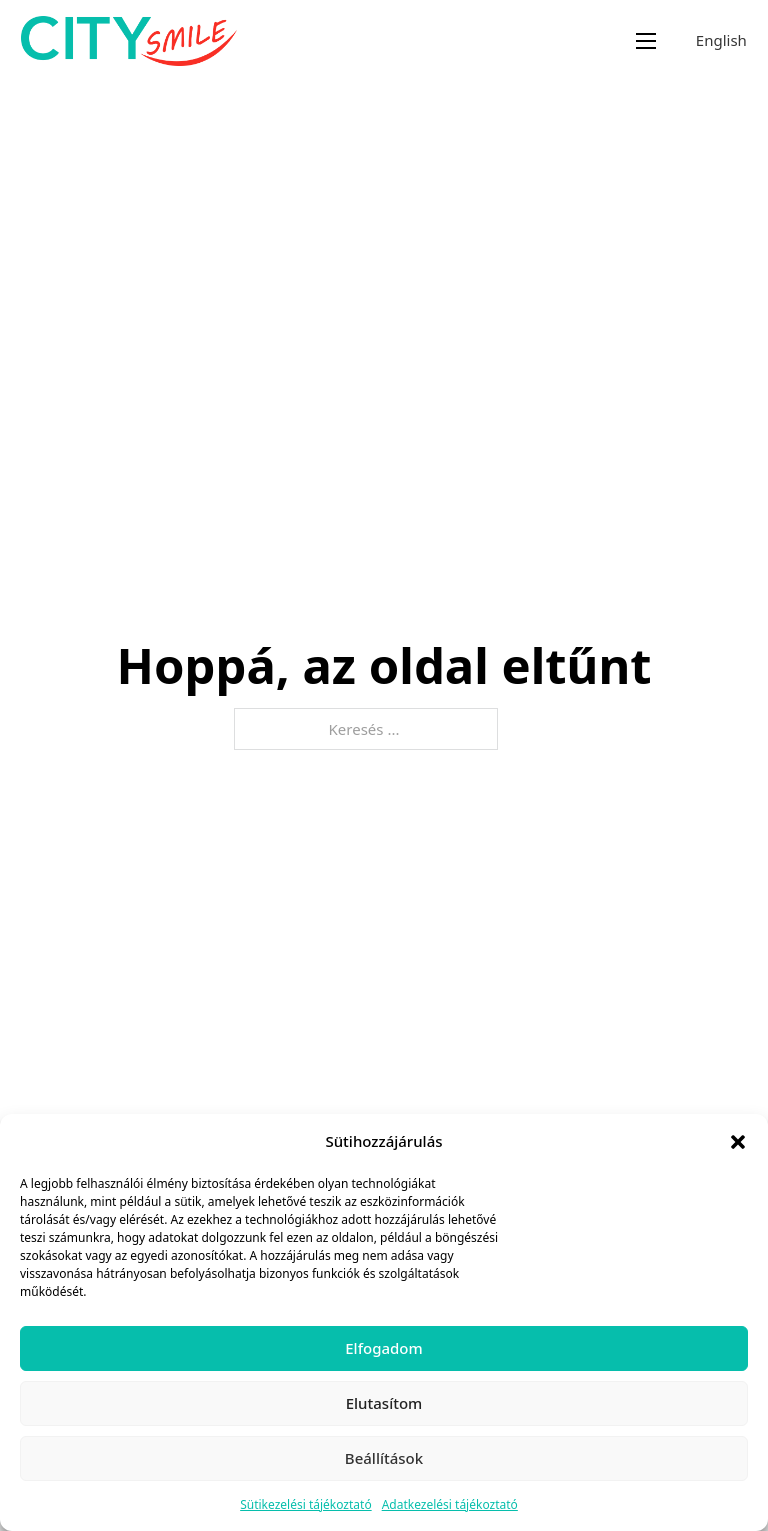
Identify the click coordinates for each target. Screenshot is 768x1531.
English (721, 40)
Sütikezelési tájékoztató (306, 1504)
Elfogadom (383, 1348)
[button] (738, 1142)
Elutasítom (384, 1403)
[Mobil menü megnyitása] (646, 41)
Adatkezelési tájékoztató (450, 1504)
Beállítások (384, 1458)
